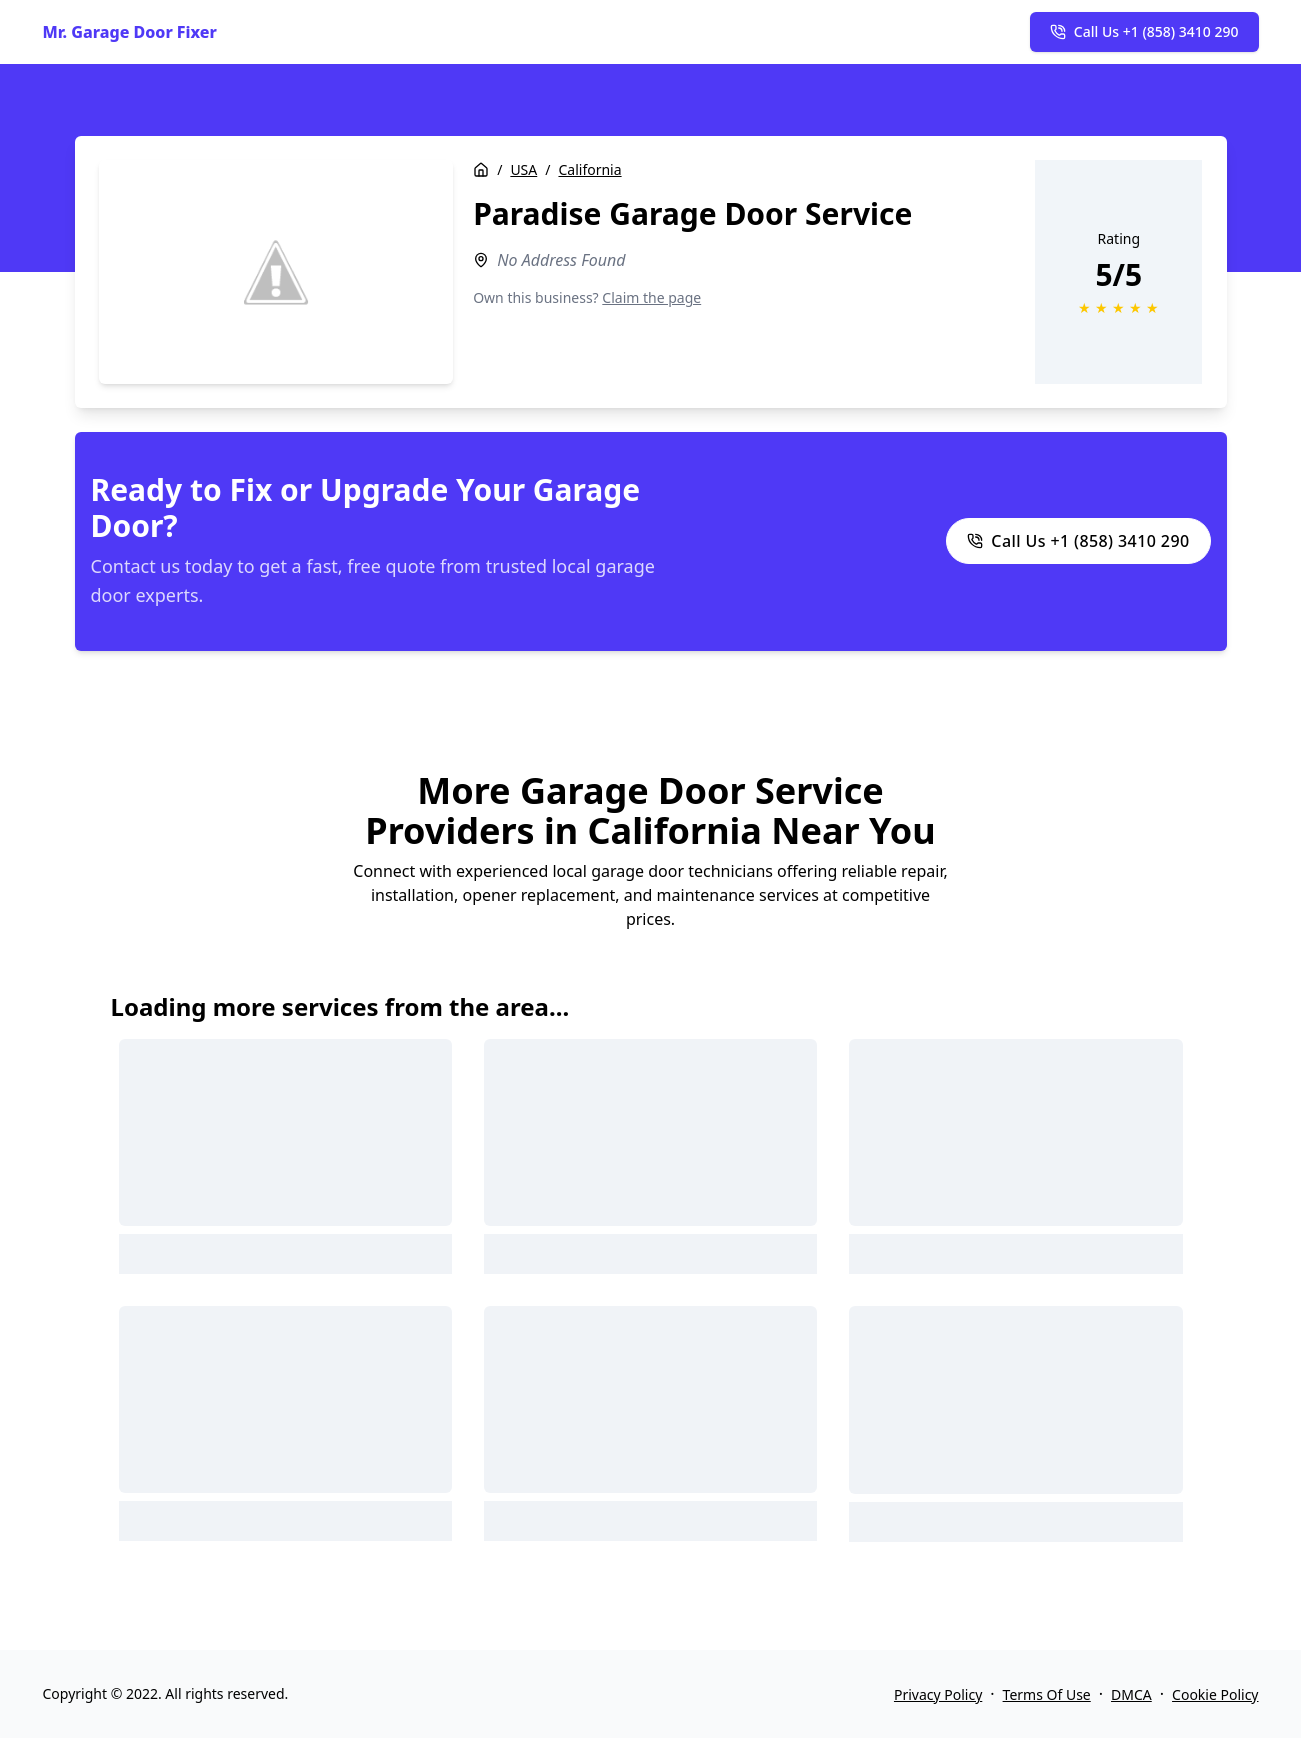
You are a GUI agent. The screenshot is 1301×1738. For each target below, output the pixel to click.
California (589, 169)
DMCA (1131, 1694)
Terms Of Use (1047, 1694)
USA (523, 169)
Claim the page (651, 297)
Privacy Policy (938, 1694)
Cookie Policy (1215, 1694)
